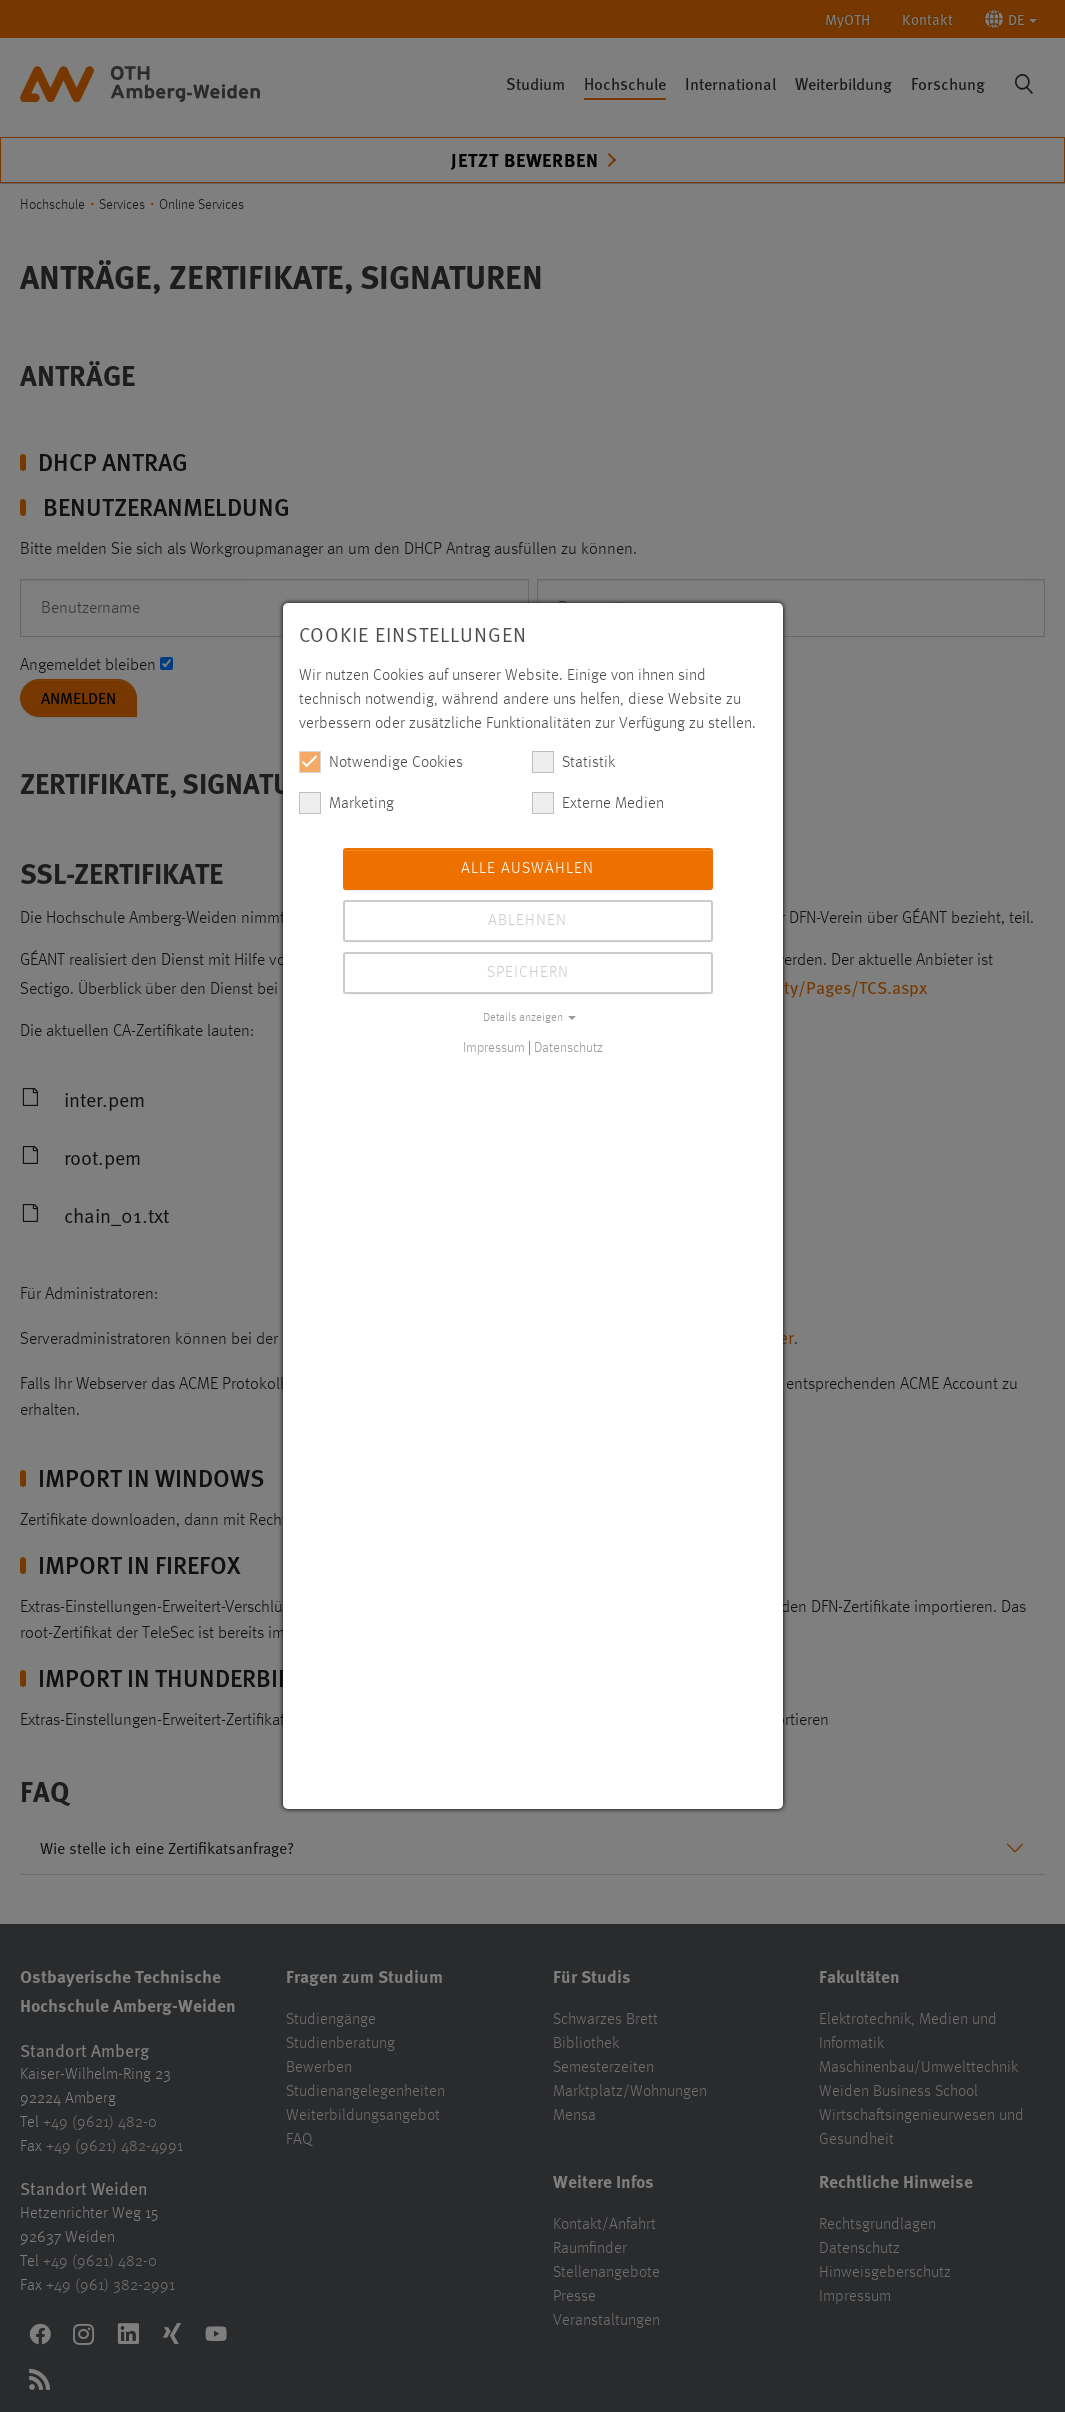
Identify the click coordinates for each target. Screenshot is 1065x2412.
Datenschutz (568, 1048)
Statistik (573, 762)
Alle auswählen (527, 869)
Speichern (528, 973)
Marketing (346, 803)
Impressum (494, 1048)
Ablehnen (527, 921)
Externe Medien (598, 803)
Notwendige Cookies (381, 762)
